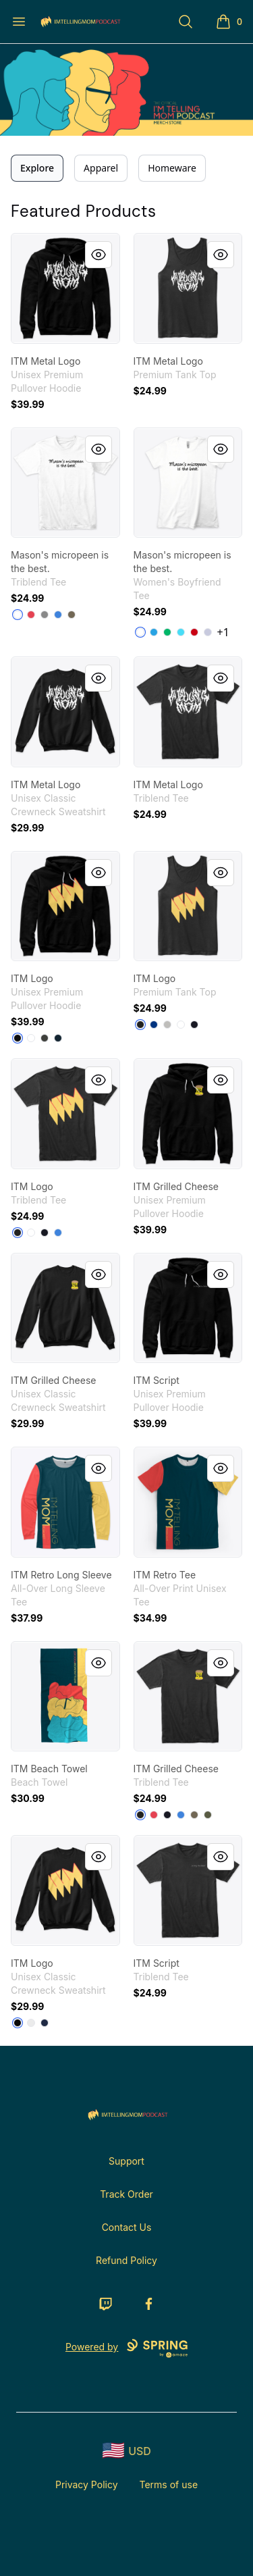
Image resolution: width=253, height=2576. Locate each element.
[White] (140, 632)
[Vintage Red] (31, 615)
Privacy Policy (86, 2484)
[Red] (194, 632)
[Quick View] (98, 254)
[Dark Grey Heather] (44, 1038)
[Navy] (58, 1038)
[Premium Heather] (44, 615)
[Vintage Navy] (44, 1233)
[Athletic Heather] (167, 1025)
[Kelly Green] (167, 632)
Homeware (172, 167)
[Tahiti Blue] (181, 632)
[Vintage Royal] (58, 615)
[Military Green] (208, 1815)
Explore (37, 167)
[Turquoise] (154, 632)
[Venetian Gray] (71, 615)
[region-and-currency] (127, 2450)
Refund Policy (126, 2260)
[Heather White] (17, 615)
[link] (65, 288)
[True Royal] (154, 1025)
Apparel (101, 167)
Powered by (126, 2348)
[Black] (17, 1038)
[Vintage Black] (17, 1233)
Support (126, 2161)
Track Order (126, 2194)
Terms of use (169, 2484)
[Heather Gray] (208, 632)
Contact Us (127, 2227)
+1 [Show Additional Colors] (223, 632)
